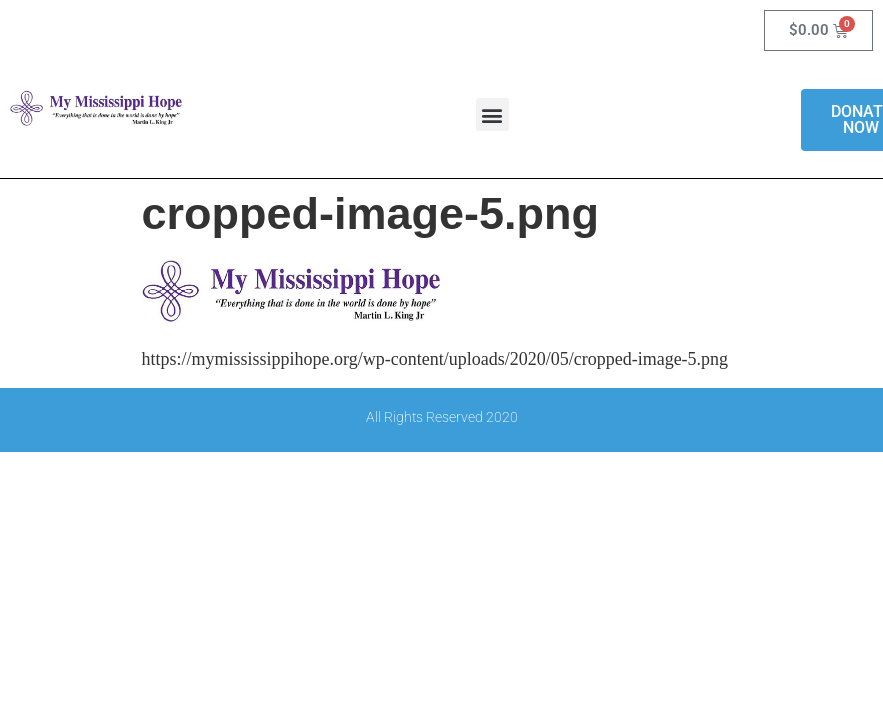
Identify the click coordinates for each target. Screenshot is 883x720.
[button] (492, 114)
